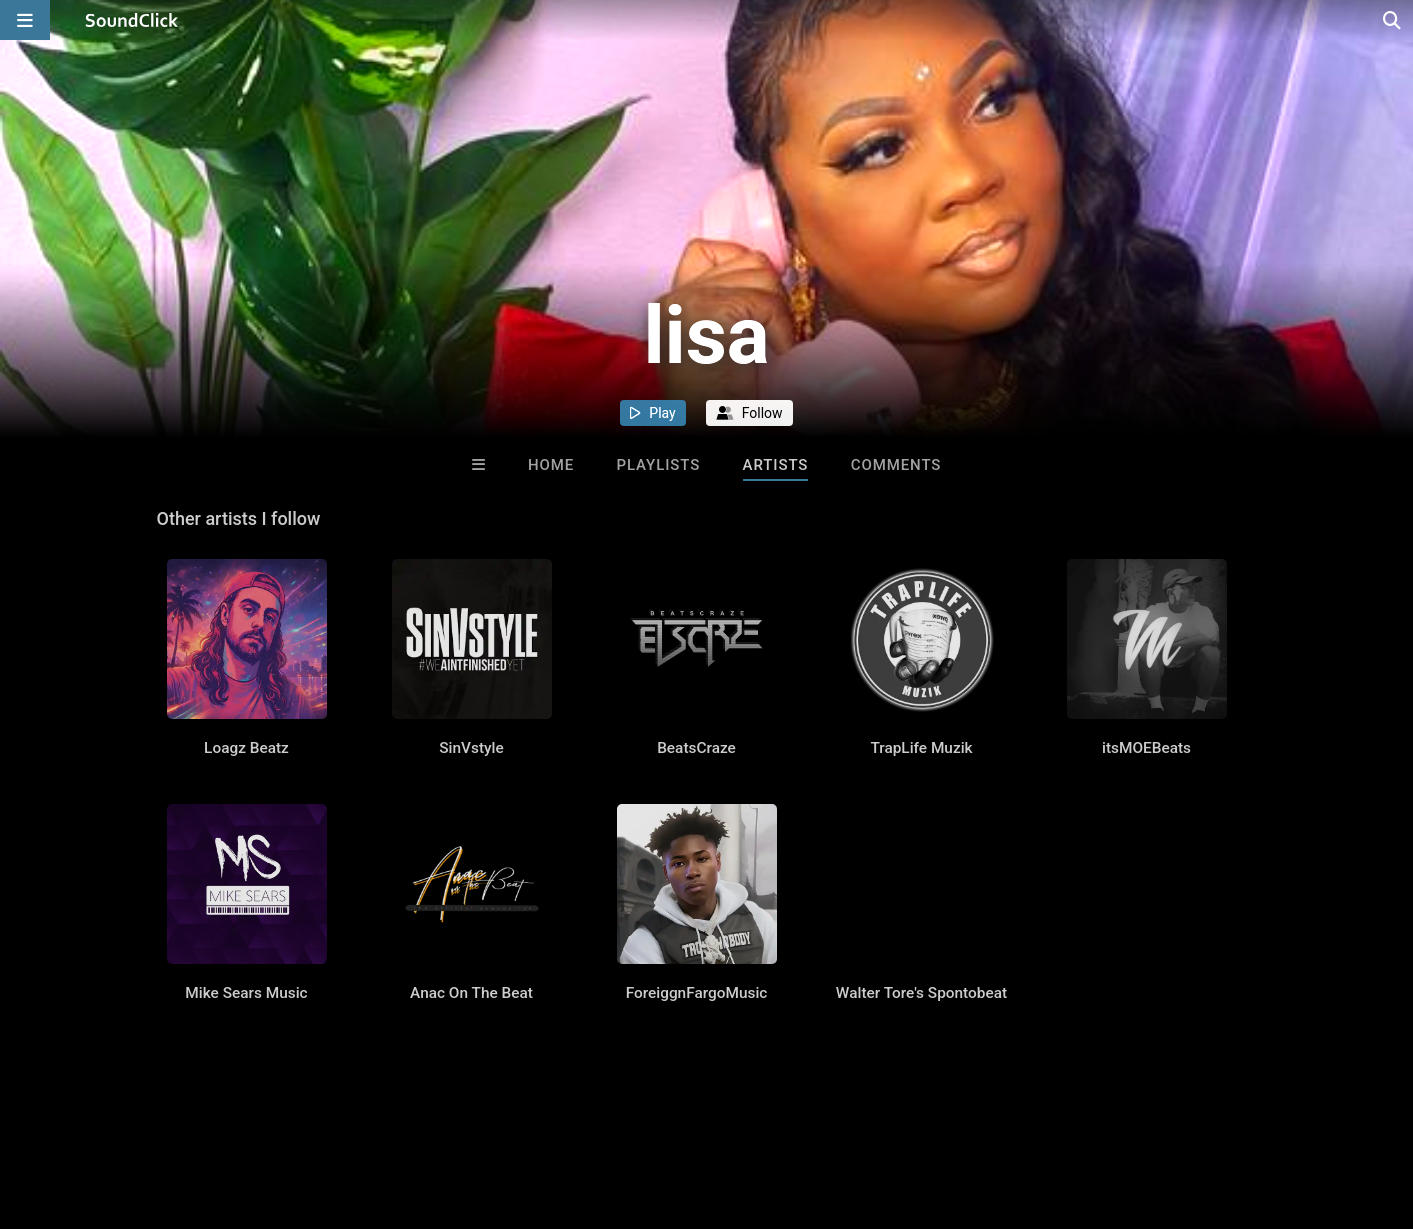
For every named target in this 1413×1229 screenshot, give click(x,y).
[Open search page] (1393, 20)
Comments (896, 465)
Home (551, 465)
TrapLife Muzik (921, 748)
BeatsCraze (696, 748)
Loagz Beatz (246, 748)
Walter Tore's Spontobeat (921, 993)
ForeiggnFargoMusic (697, 993)
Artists (776, 465)
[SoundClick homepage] (132, 20)
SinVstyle (471, 748)
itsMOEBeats (1146, 748)
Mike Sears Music (246, 993)
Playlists (659, 465)
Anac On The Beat (471, 993)
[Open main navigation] (25, 20)
